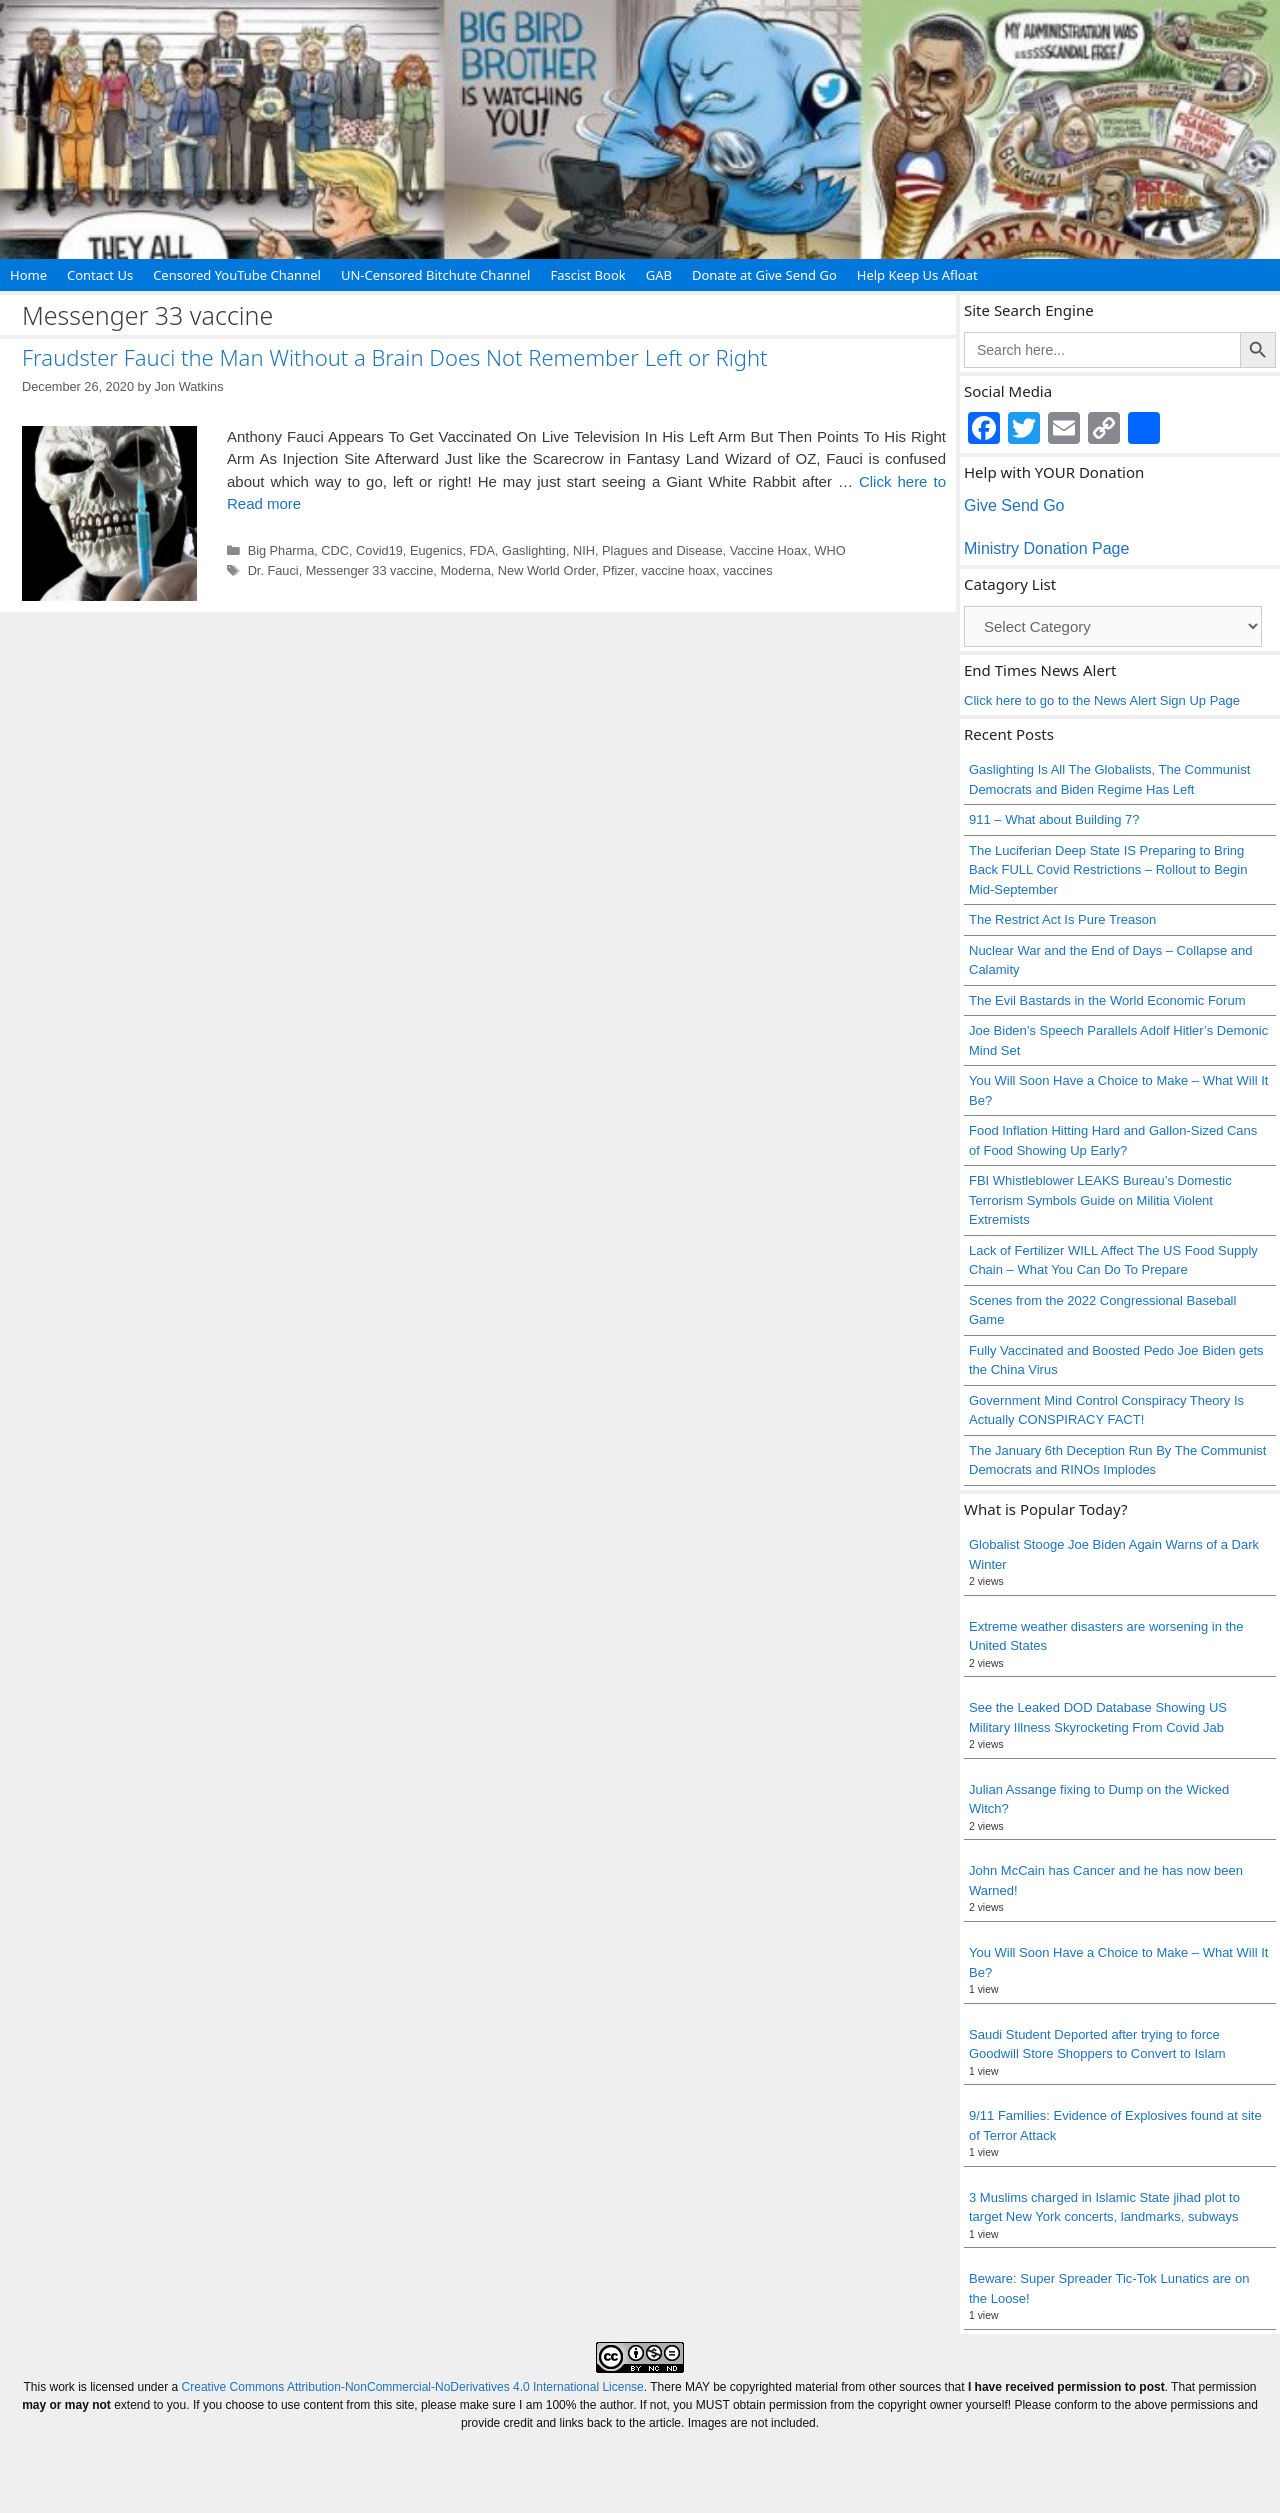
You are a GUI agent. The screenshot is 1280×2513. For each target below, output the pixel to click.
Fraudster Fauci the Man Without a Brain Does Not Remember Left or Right (395, 357)
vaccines (748, 570)
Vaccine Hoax (769, 550)
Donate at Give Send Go (764, 275)
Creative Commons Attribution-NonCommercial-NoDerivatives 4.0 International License (413, 2387)
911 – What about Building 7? (1054, 819)
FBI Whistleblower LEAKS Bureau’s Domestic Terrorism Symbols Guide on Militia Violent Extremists (1100, 1200)
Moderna (465, 570)
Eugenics (436, 550)
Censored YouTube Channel (237, 275)
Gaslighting (534, 550)
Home (28, 275)
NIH (584, 550)
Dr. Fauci (273, 570)
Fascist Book (587, 275)
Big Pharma (281, 550)
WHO (829, 550)
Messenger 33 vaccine (370, 570)
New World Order (547, 570)
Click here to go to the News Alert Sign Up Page (1102, 700)
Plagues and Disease (662, 550)
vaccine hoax (678, 570)
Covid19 (379, 550)
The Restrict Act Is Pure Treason (1062, 919)
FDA (483, 550)
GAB (659, 275)
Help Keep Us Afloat (917, 275)
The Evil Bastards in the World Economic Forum (1107, 1000)
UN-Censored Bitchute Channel (436, 275)
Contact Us (100, 275)
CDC (335, 550)
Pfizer (618, 570)
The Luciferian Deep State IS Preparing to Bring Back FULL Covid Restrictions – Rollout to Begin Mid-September (1108, 870)
